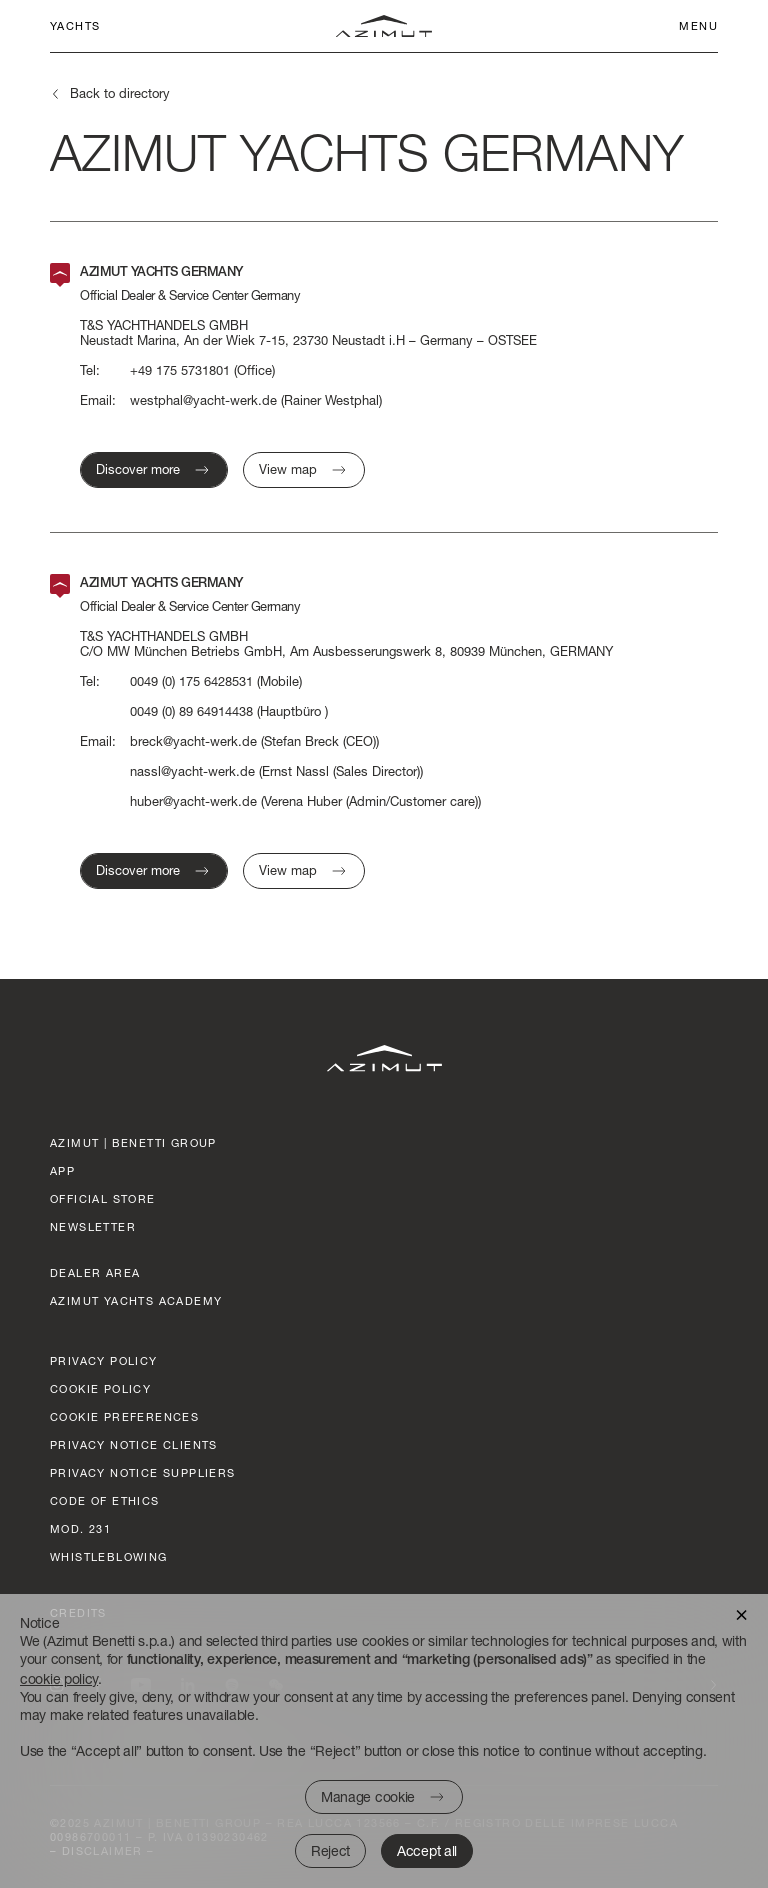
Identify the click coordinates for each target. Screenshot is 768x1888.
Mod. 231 (80, 1528)
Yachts (75, 25)
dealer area (95, 1272)
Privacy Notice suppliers (143, 1472)
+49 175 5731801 (180, 370)
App (62, 1170)
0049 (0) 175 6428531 (191, 681)
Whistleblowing (109, 1556)
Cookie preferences (124, 1416)
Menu (698, 25)
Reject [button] (330, 1850)
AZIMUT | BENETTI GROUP (133, 1142)
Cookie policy (100, 1388)
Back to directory (120, 93)
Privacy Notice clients (134, 1444)
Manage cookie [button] (368, 1796)
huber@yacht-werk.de (193, 801)
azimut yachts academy (136, 1300)
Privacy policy (104, 1360)
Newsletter (93, 1226)
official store (103, 1198)
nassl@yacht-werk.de (192, 771)
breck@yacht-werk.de (193, 741)
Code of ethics (105, 1500)
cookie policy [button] (59, 1678)
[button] (741, 1613)
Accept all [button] (427, 1850)
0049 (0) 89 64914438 (191, 711)
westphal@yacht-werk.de (203, 400)
